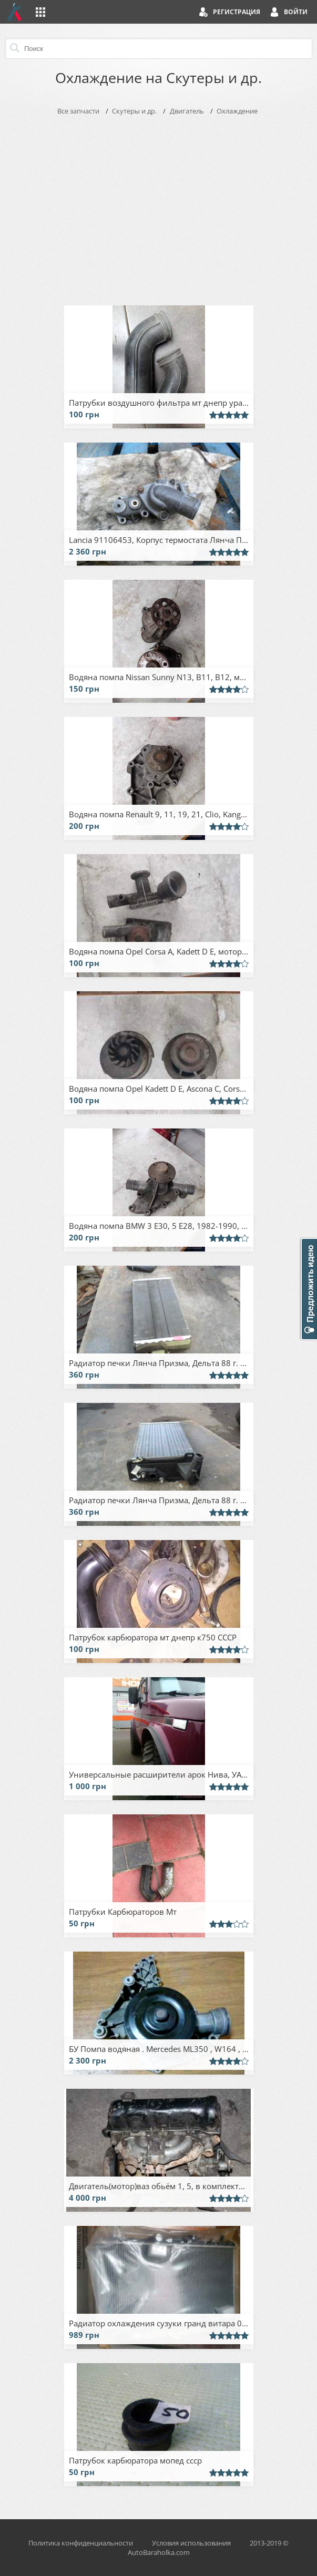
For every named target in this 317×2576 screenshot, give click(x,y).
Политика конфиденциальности (80, 2543)
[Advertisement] (158, 208)
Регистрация (236, 11)
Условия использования (191, 2543)
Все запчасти (78, 111)
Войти (296, 11)
